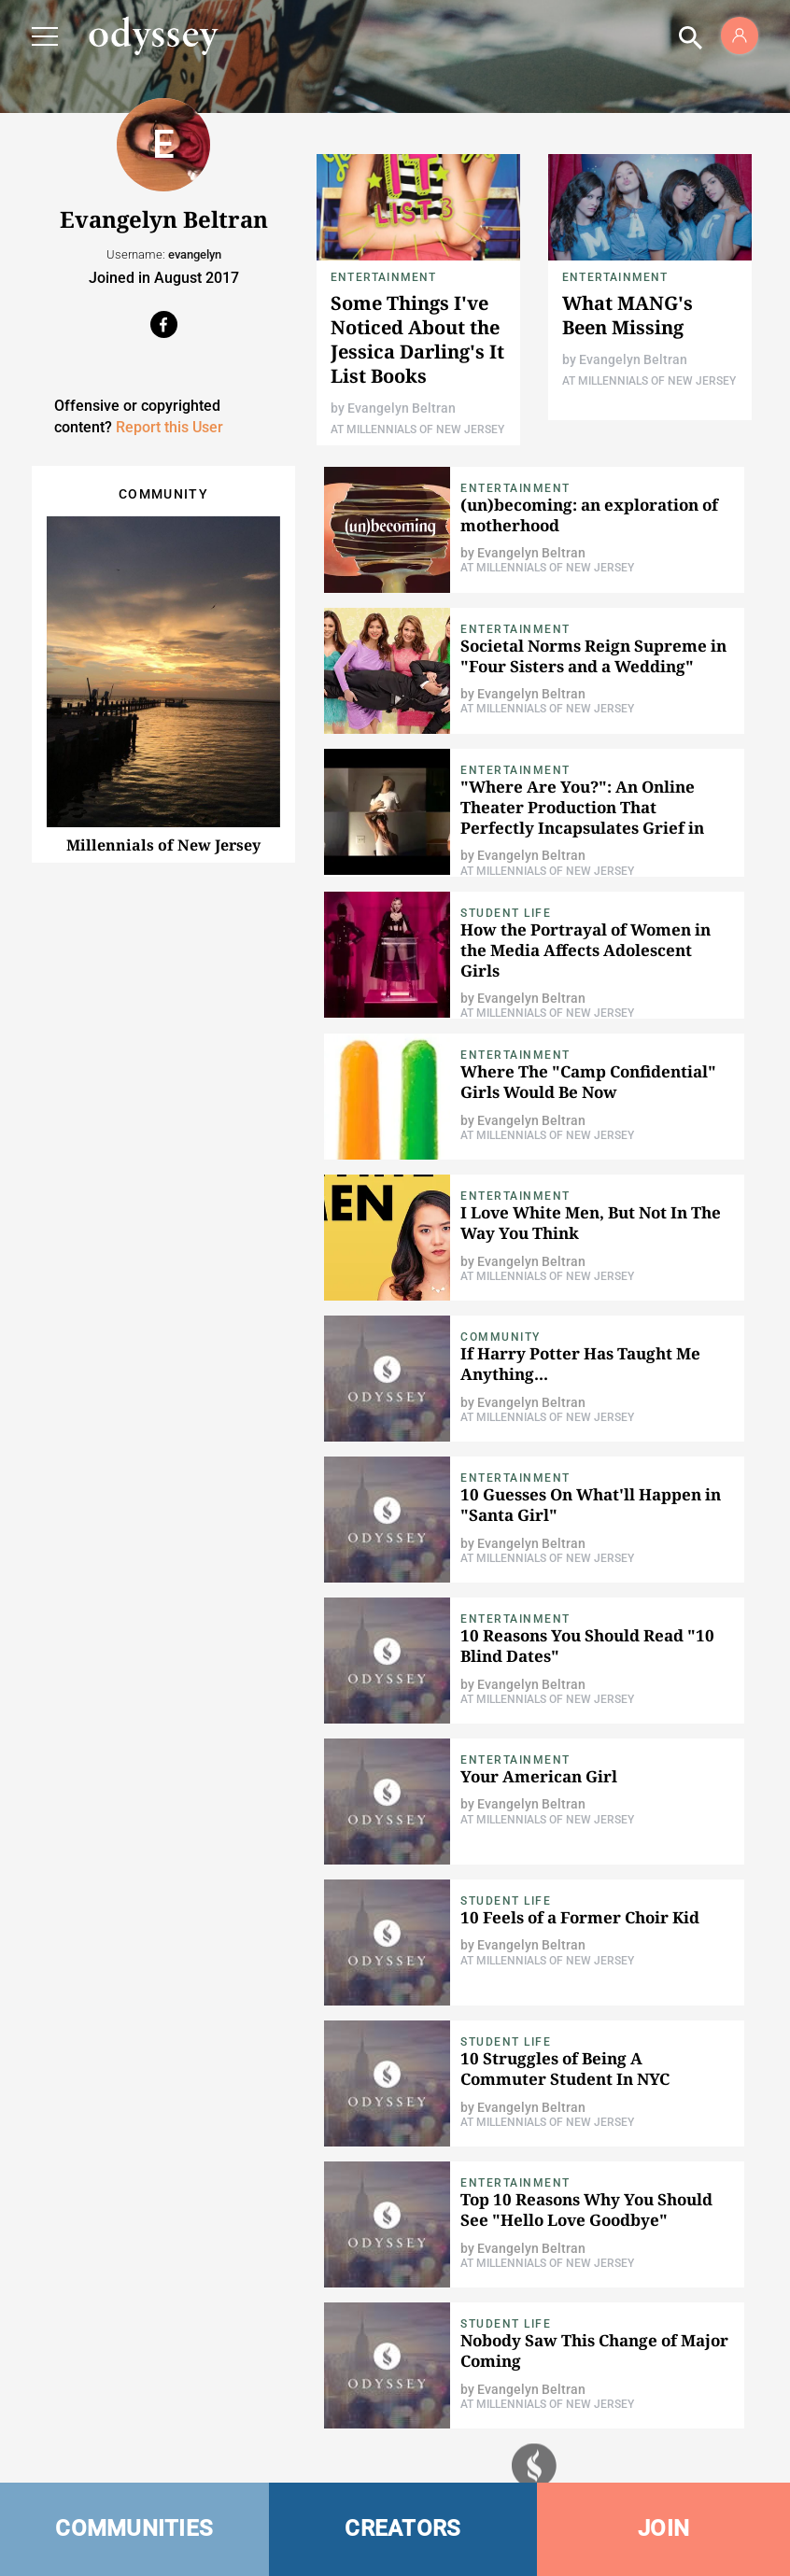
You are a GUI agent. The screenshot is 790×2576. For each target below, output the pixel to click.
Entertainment (384, 277)
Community (500, 1337)
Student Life (505, 913)
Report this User (169, 427)
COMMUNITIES (134, 2528)
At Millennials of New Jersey (417, 429)
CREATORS (402, 2528)
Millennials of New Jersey (163, 845)
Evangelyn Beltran (401, 408)
